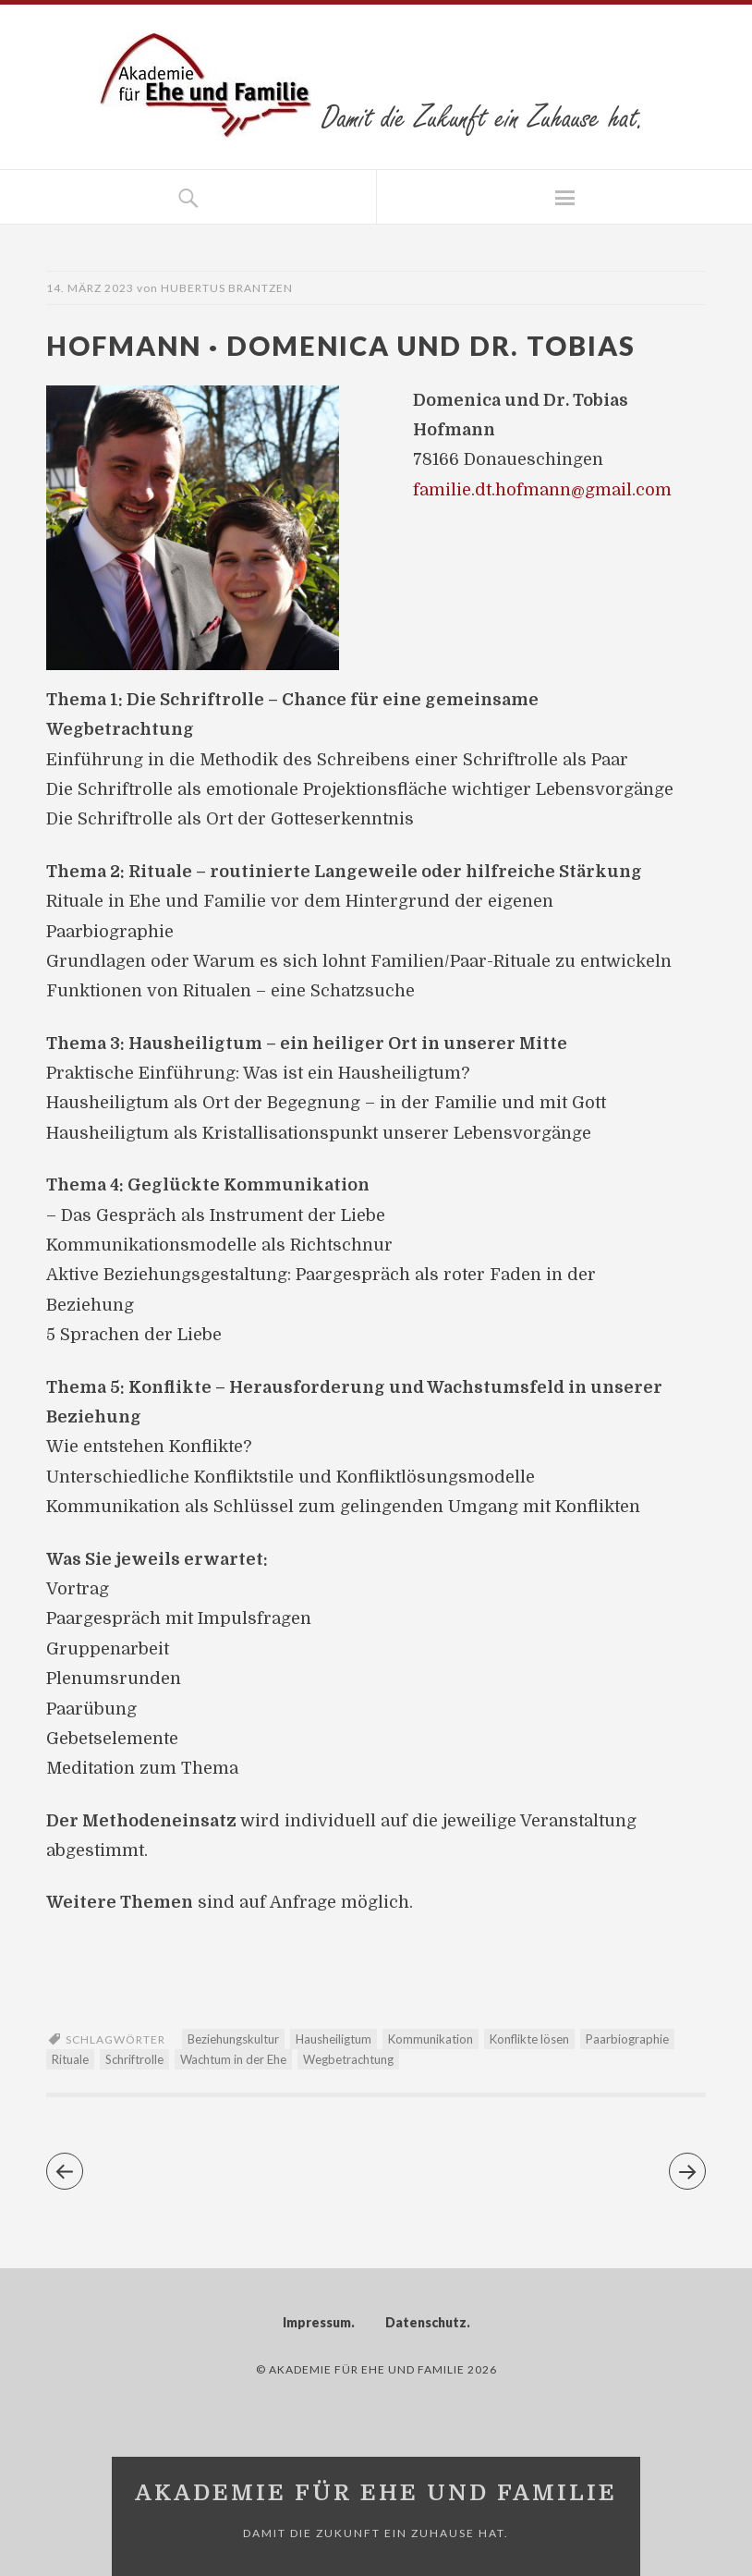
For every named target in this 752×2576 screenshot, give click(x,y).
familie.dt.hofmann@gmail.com (542, 490)
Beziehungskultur (233, 2039)
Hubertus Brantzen (227, 288)
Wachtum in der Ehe (233, 2059)
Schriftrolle (134, 2059)
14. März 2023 (90, 288)
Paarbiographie (627, 2039)
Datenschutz (426, 2322)
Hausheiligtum (333, 2039)
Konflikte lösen (529, 2039)
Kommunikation (430, 2039)
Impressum (317, 2322)
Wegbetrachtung (348, 2059)
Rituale (70, 2059)
